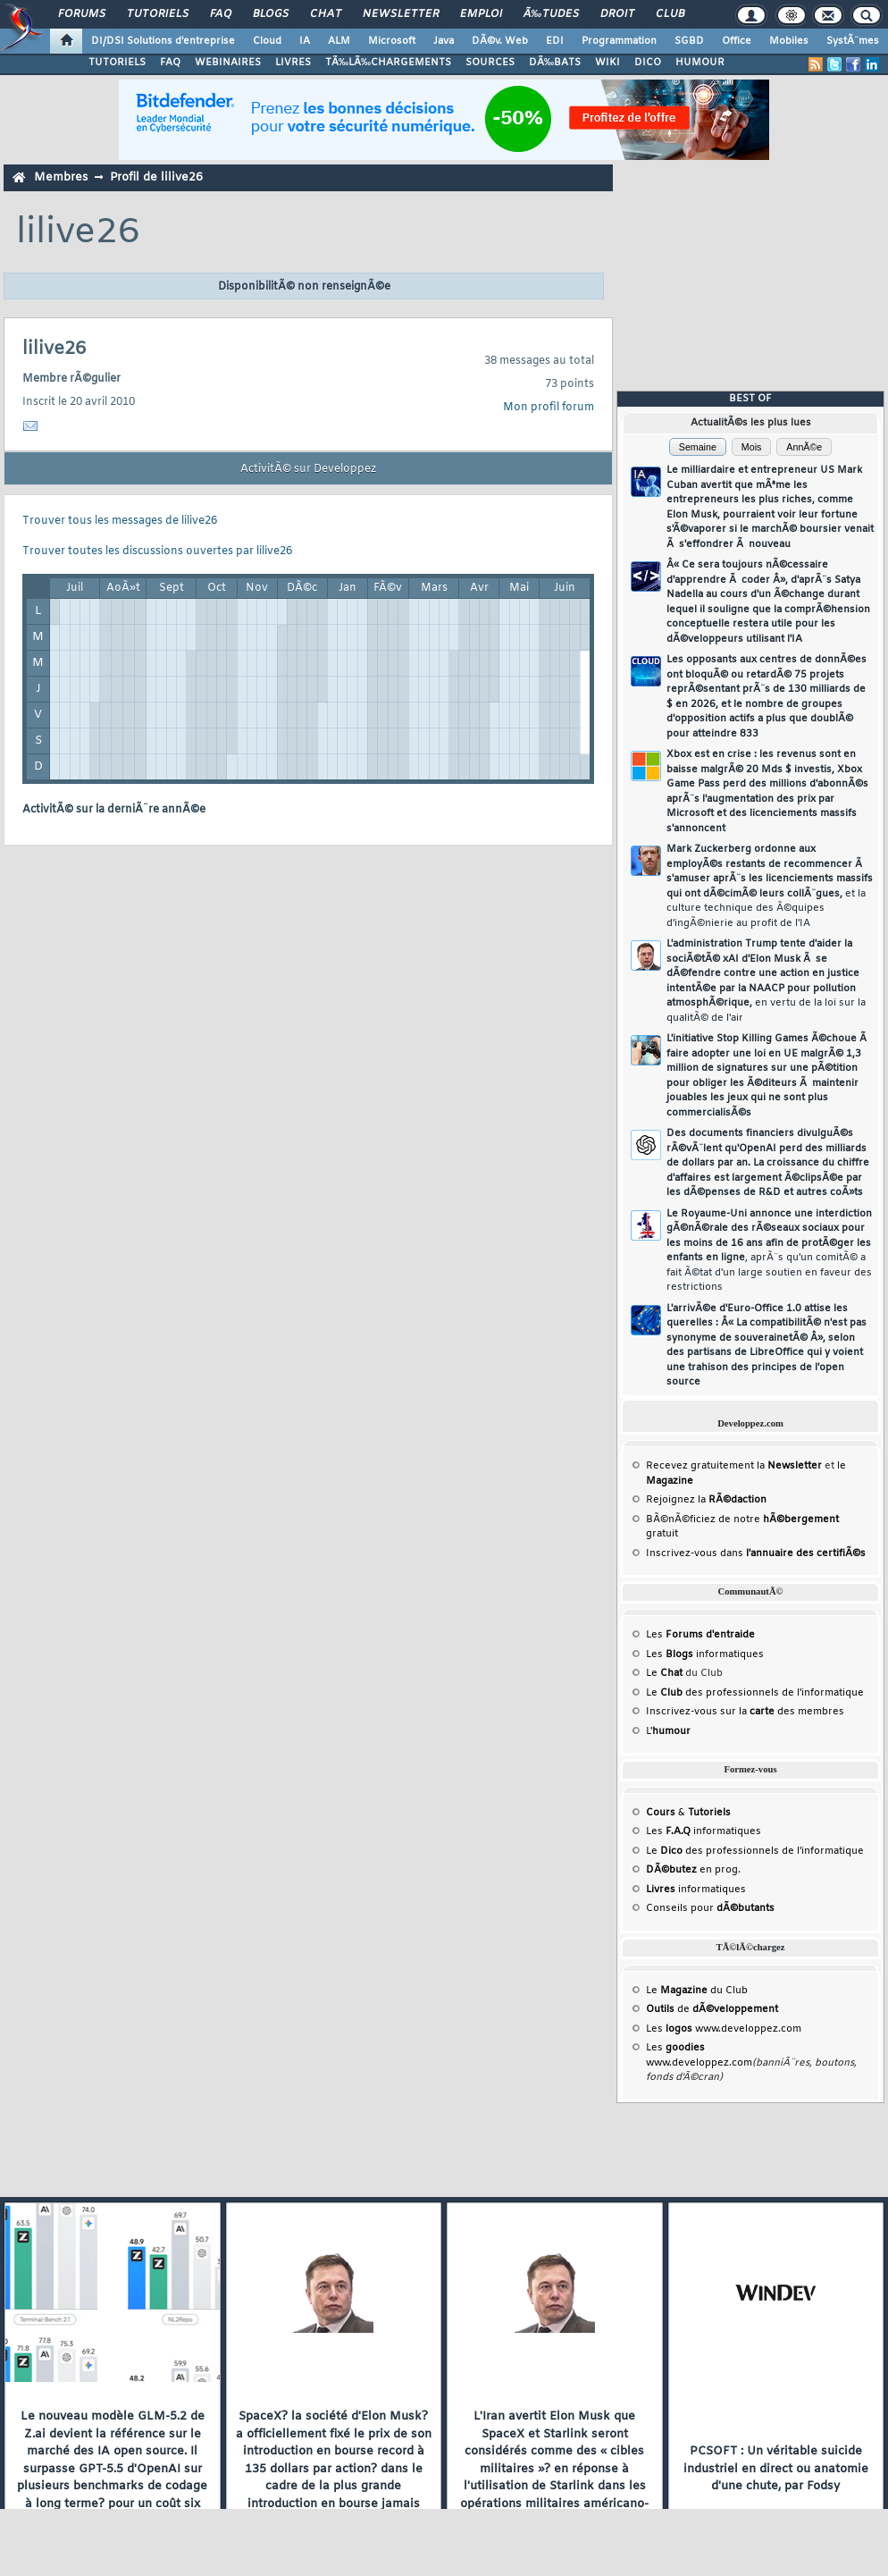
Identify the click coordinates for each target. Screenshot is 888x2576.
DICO (647, 62)
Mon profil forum (548, 407)
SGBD (689, 41)
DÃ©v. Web (500, 41)
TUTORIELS (117, 62)
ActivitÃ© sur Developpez (308, 469)
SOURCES (490, 62)
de (712, 2009)
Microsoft (391, 41)
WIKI (607, 62)
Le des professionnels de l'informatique (755, 1693)
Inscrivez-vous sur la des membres (745, 1711)
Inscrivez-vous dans (756, 1553)
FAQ (220, 14)
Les (700, 1635)
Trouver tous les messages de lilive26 (119, 521)
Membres (61, 177)
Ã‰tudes (551, 14)
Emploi (481, 14)
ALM (339, 41)
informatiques (696, 1889)
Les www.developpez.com (723, 2029)
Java (443, 41)
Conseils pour (710, 1908)
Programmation (619, 41)
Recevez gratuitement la (734, 1466)
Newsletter (400, 14)
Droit (617, 14)
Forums (81, 14)
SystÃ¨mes (852, 41)
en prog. (693, 1870)
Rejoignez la (706, 1500)
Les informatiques (705, 1654)
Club (670, 14)
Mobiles (788, 41)
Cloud (267, 41)
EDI (555, 41)
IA (304, 41)
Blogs (270, 14)
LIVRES (293, 62)
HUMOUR (700, 62)
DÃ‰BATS (555, 62)
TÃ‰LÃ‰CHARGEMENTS (388, 62)
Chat (325, 14)
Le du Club (697, 1990)
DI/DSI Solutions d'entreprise (163, 41)
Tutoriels (157, 14)
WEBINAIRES (228, 62)
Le (664, 1673)
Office (736, 41)
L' (668, 1731)
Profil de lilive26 (156, 177)
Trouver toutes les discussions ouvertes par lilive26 (157, 551)
